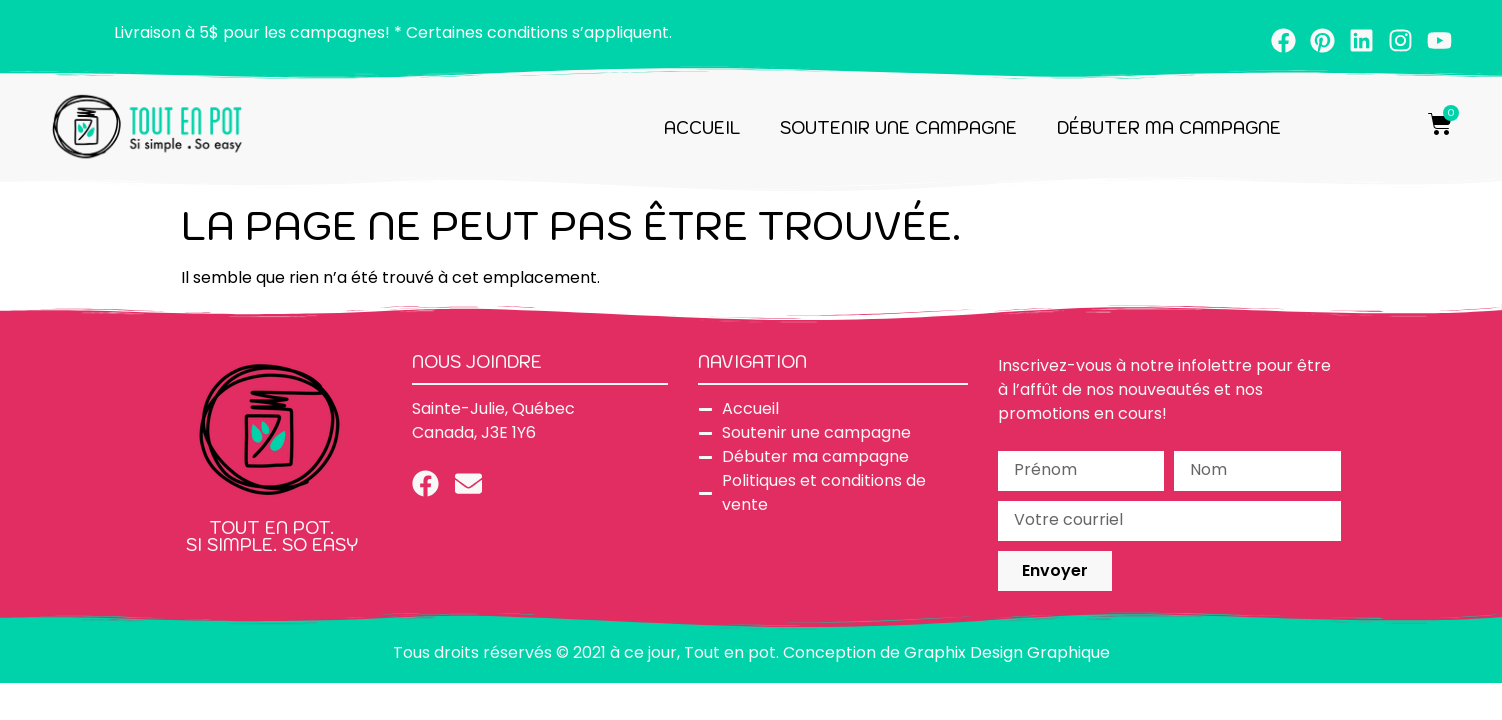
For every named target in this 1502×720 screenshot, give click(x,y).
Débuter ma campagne (1169, 128)
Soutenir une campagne (898, 128)
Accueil (702, 128)
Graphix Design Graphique (1007, 652)
